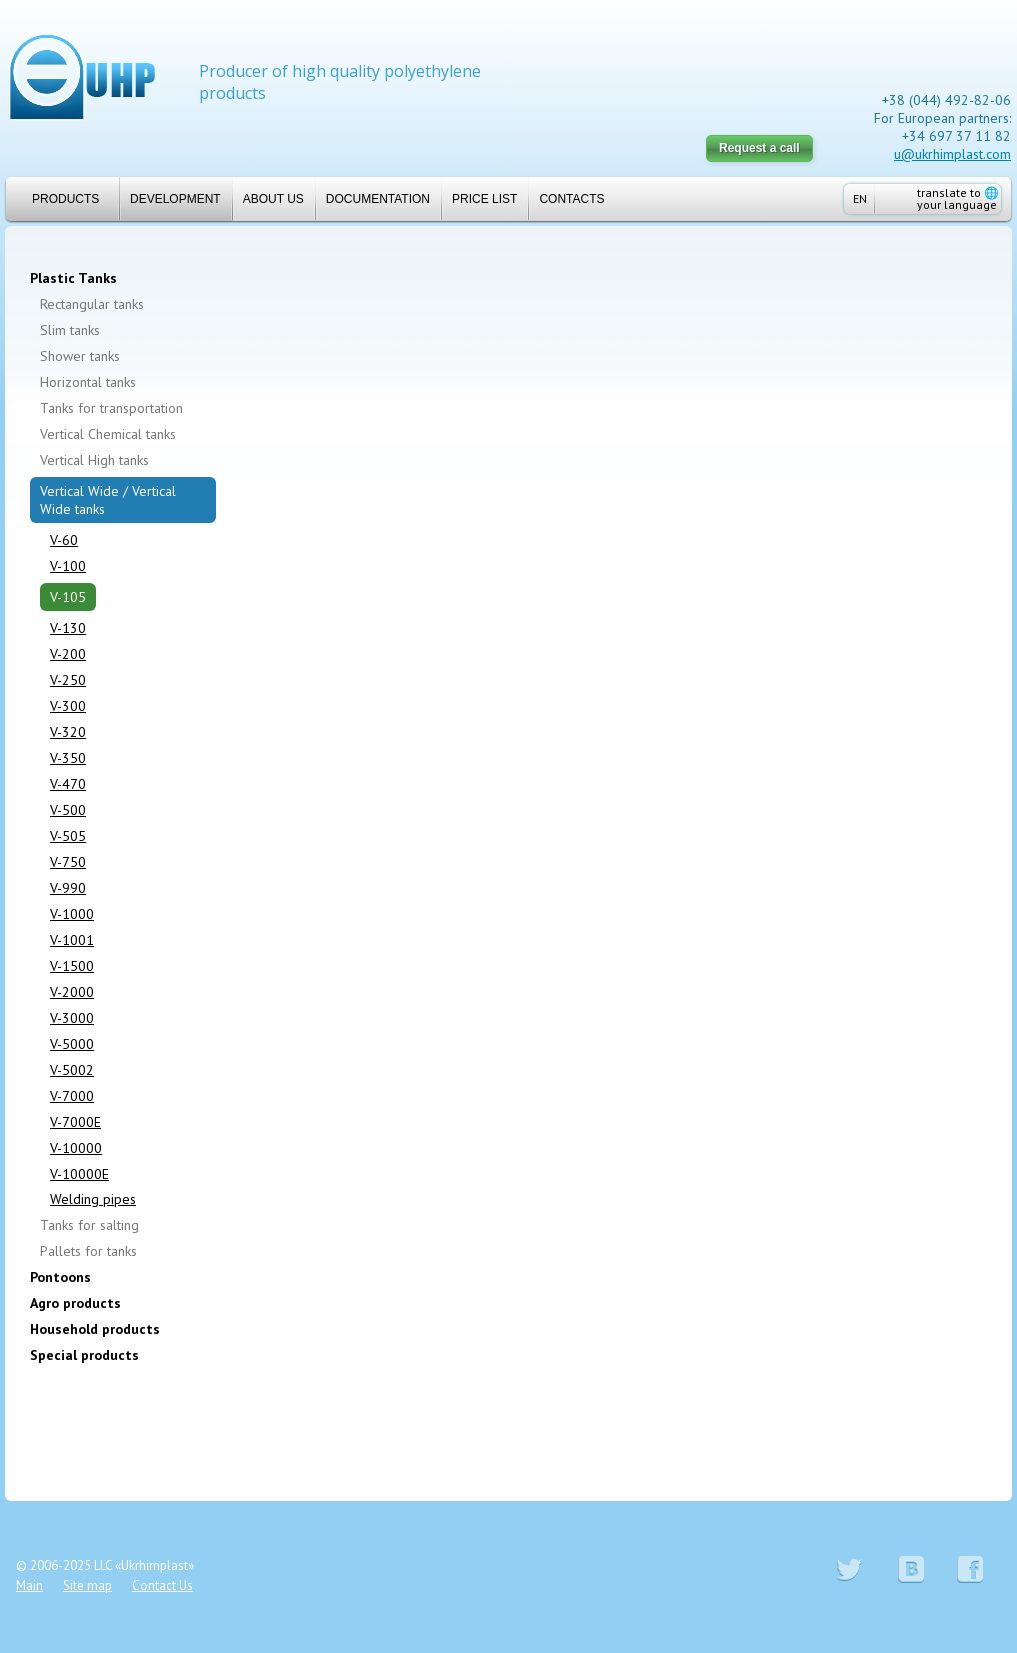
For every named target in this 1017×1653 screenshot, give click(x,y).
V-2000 (72, 992)
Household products (95, 1329)
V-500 (68, 810)
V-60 (64, 540)
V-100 (68, 566)
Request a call (759, 148)
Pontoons (60, 1277)
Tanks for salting (89, 1225)
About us (273, 199)
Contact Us (162, 1585)
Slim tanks (70, 330)
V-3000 (72, 1018)
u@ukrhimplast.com (952, 154)
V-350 (68, 758)
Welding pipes (93, 1199)
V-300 (68, 706)
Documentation (378, 199)
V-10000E (79, 1174)
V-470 (68, 784)
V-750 (68, 862)
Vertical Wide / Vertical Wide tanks (108, 500)
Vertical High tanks (94, 460)
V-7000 (72, 1096)
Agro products (75, 1303)
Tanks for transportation (111, 408)
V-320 (68, 732)
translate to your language (958, 198)
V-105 (68, 597)
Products (57, 199)
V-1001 (72, 940)
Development (175, 199)
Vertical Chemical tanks (108, 434)
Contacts (571, 199)
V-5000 (72, 1044)
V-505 (68, 836)
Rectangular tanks (92, 304)
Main (29, 1585)
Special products (84, 1355)
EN (860, 198)
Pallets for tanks (88, 1251)
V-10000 (76, 1148)
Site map (87, 1585)
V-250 (68, 680)
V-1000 (72, 914)
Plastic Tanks (73, 278)
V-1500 (72, 966)
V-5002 (72, 1070)
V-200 (68, 654)
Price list (484, 199)
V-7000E (75, 1122)
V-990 (68, 888)
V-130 (68, 628)
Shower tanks (80, 356)
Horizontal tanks (88, 382)
